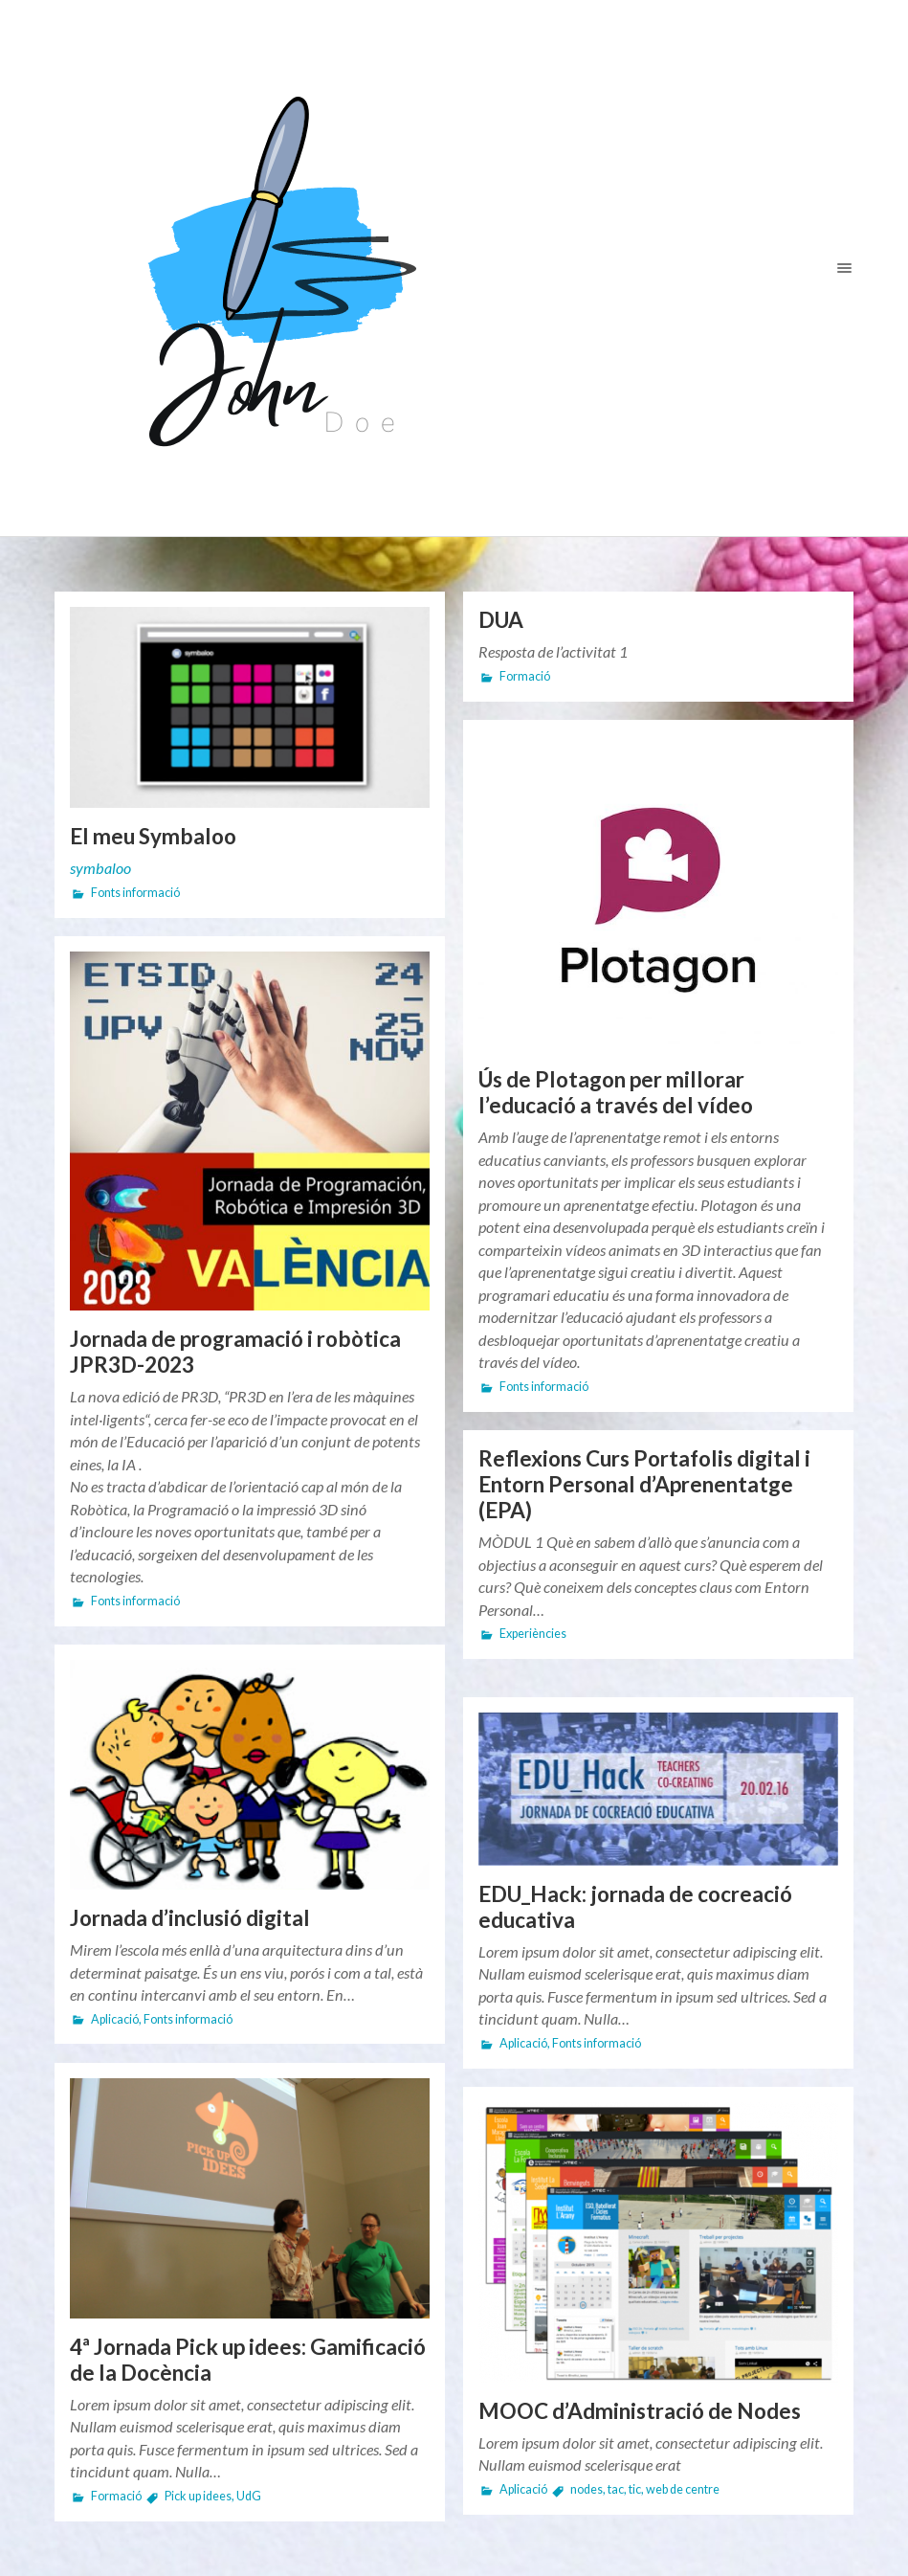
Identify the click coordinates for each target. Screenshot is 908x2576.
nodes (586, 2489)
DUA (500, 620)
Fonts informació (135, 892)
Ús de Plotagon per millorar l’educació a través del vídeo (615, 1092)
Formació (524, 676)
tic (635, 2489)
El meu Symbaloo (153, 836)
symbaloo (100, 868)
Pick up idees (198, 2496)
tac (616, 2489)
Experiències (532, 1633)
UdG (248, 2496)
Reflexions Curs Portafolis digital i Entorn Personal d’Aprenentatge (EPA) (644, 1484)
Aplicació (115, 2019)
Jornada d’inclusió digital (190, 1918)
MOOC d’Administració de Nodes (639, 2411)
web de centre (683, 2489)
